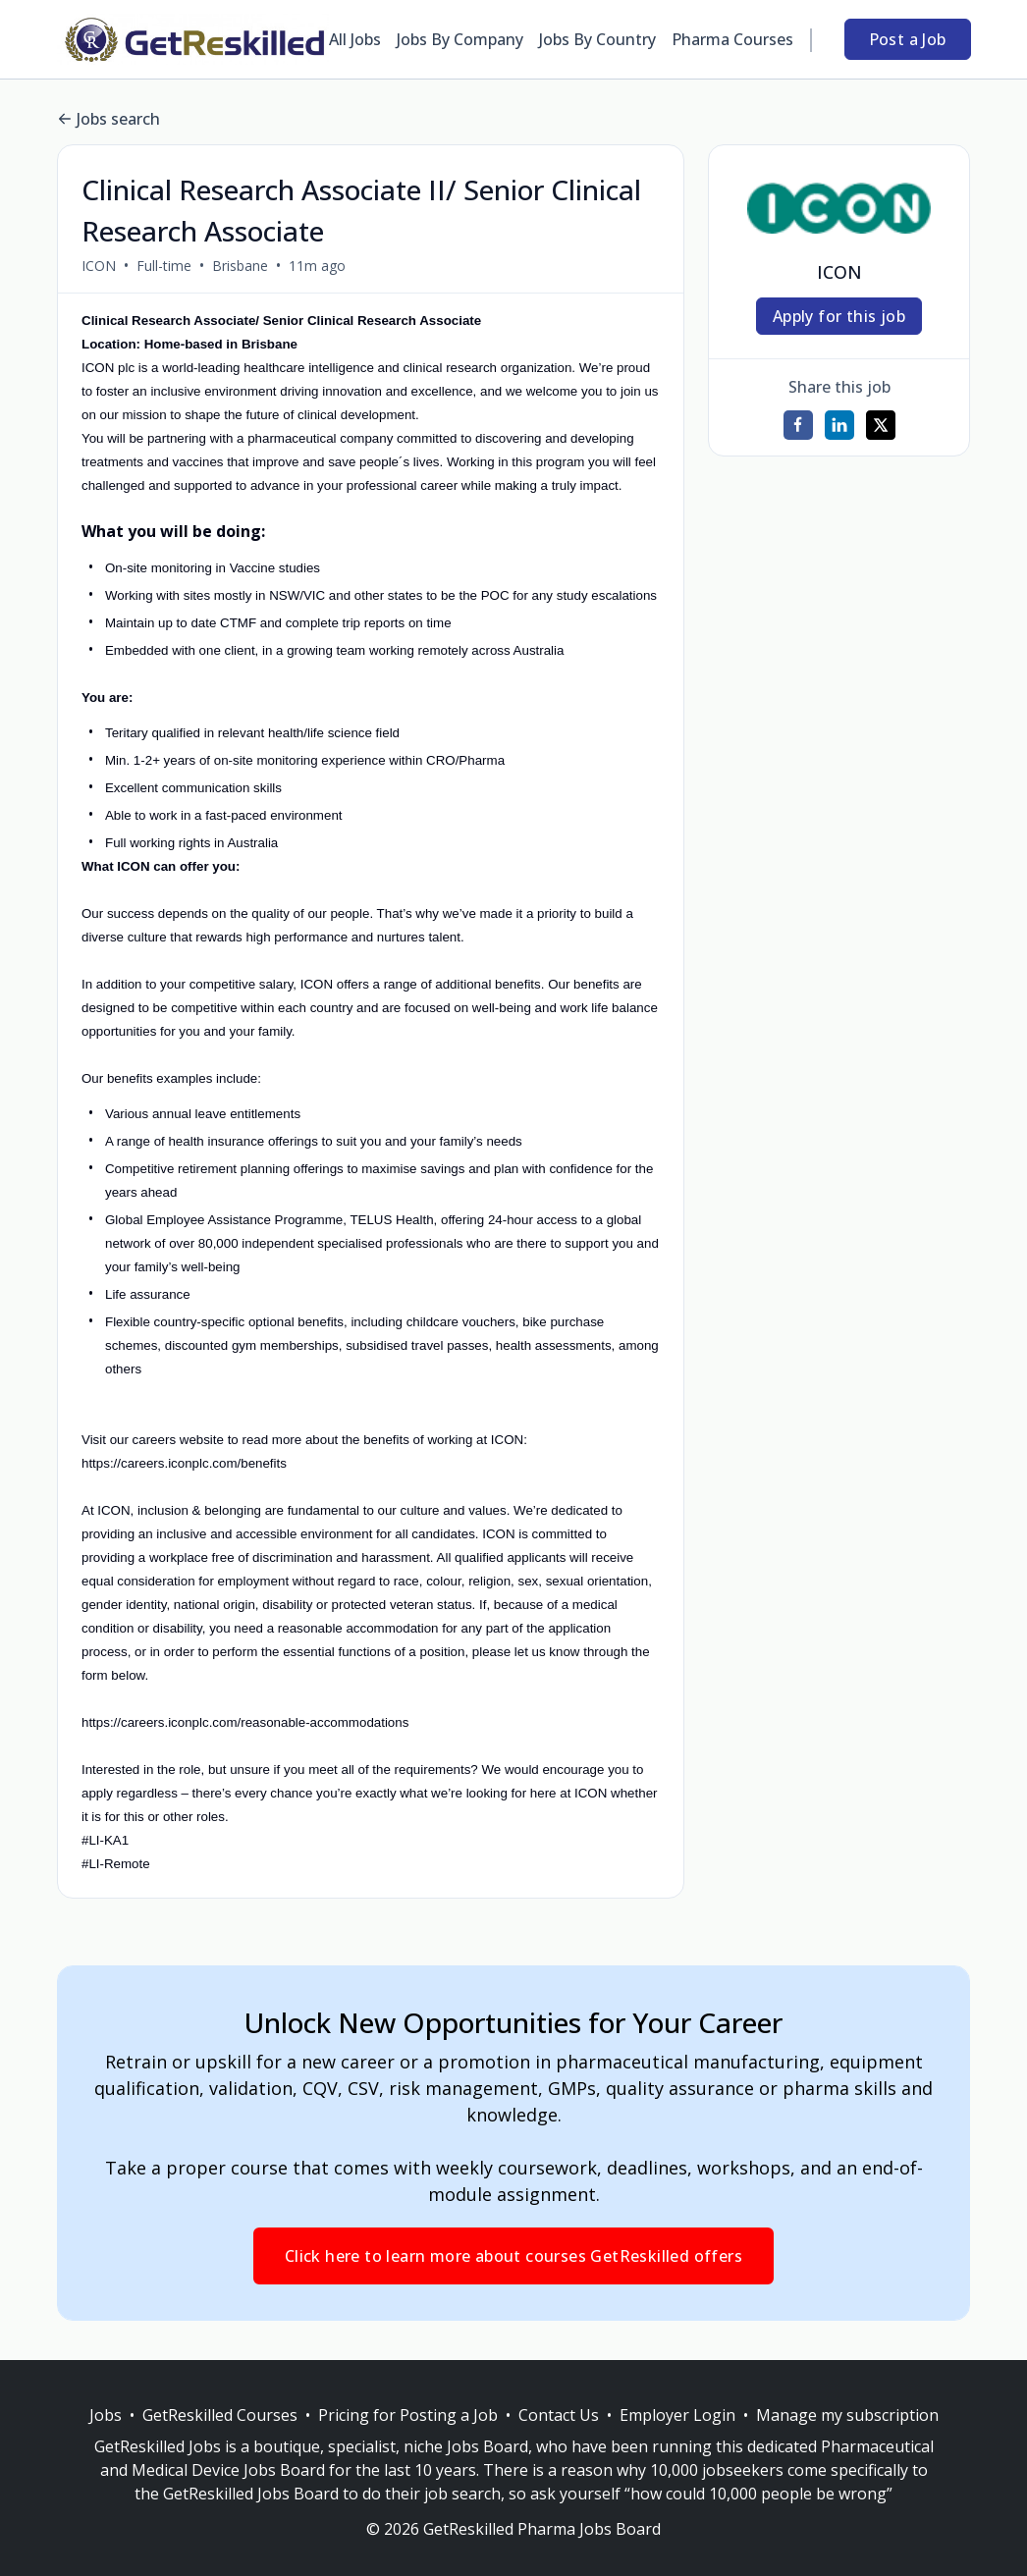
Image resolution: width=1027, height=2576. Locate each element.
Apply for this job (839, 316)
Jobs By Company (460, 39)
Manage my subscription (847, 2415)
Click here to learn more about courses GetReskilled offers (513, 2256)
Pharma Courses (732, 39)
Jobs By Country (597, 39)
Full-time (163, 265)
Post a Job (907, 39)
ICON (98, 265)
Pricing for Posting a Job (408, 2415)
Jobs (105, 2415)
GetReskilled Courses (219, 2415)
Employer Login (677, 2415)
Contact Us (558, 2415)
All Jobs (355, 39)
